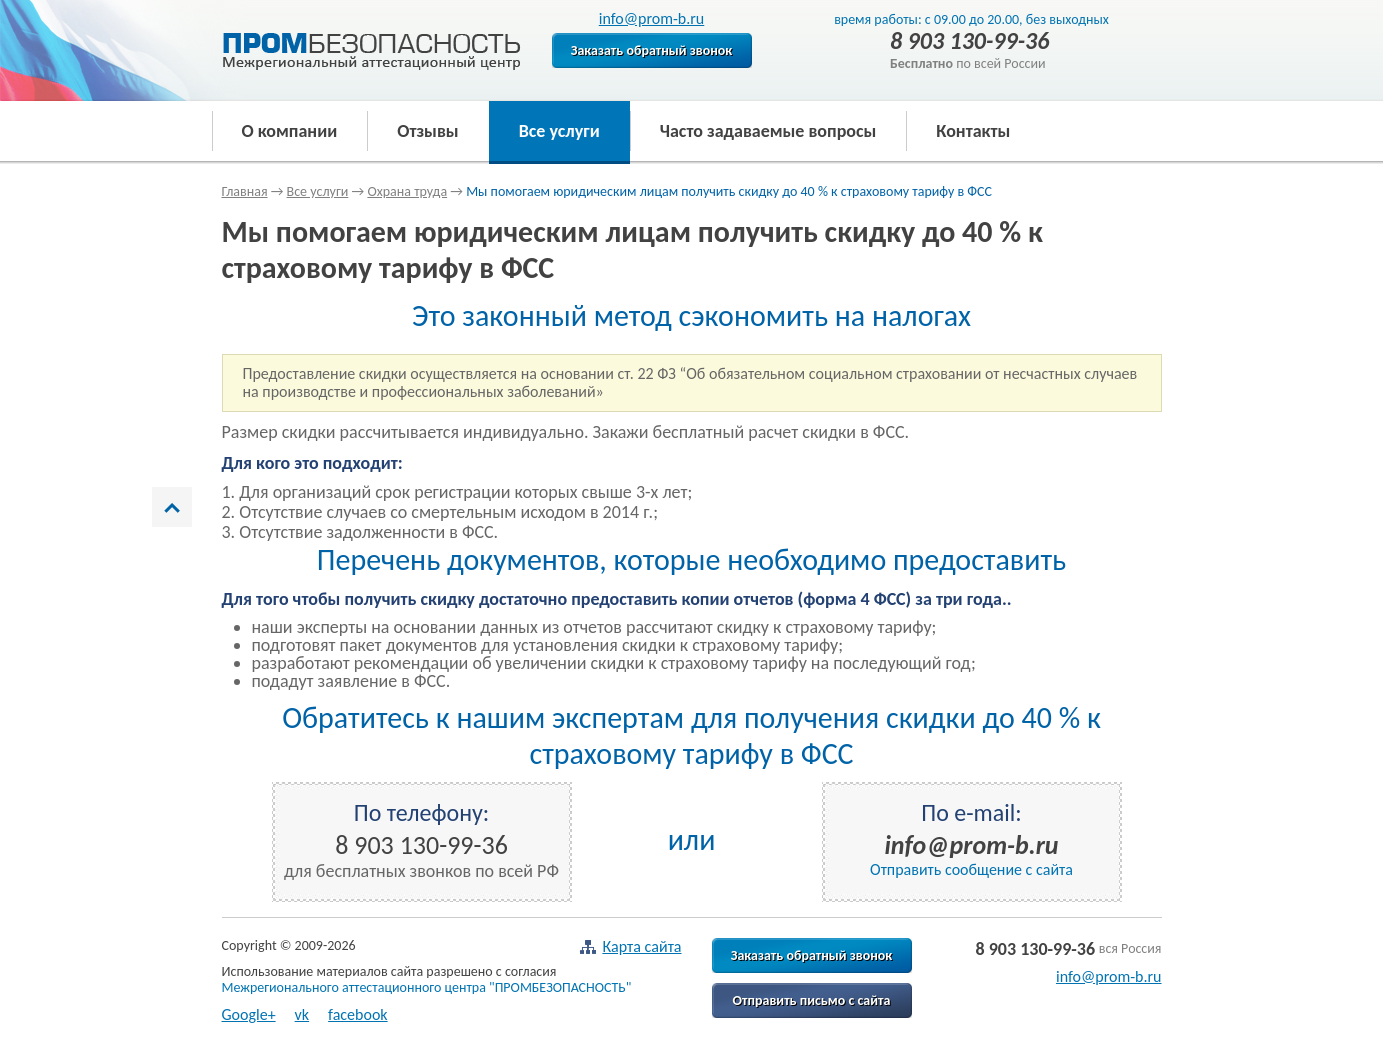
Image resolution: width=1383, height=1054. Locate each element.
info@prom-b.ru (652, 18)
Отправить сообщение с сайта (971, 869)
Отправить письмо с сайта (812, 1000)
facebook (358, 1014)
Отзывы (427, 131)
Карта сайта (630, 947)
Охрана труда (407, 191)
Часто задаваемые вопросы (768, 131)
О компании (290, 131)
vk (302, 1014)
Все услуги (559, 131)
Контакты (973, 131)
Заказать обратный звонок (652, 50)
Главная (245, 191)
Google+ (249, 1014)
